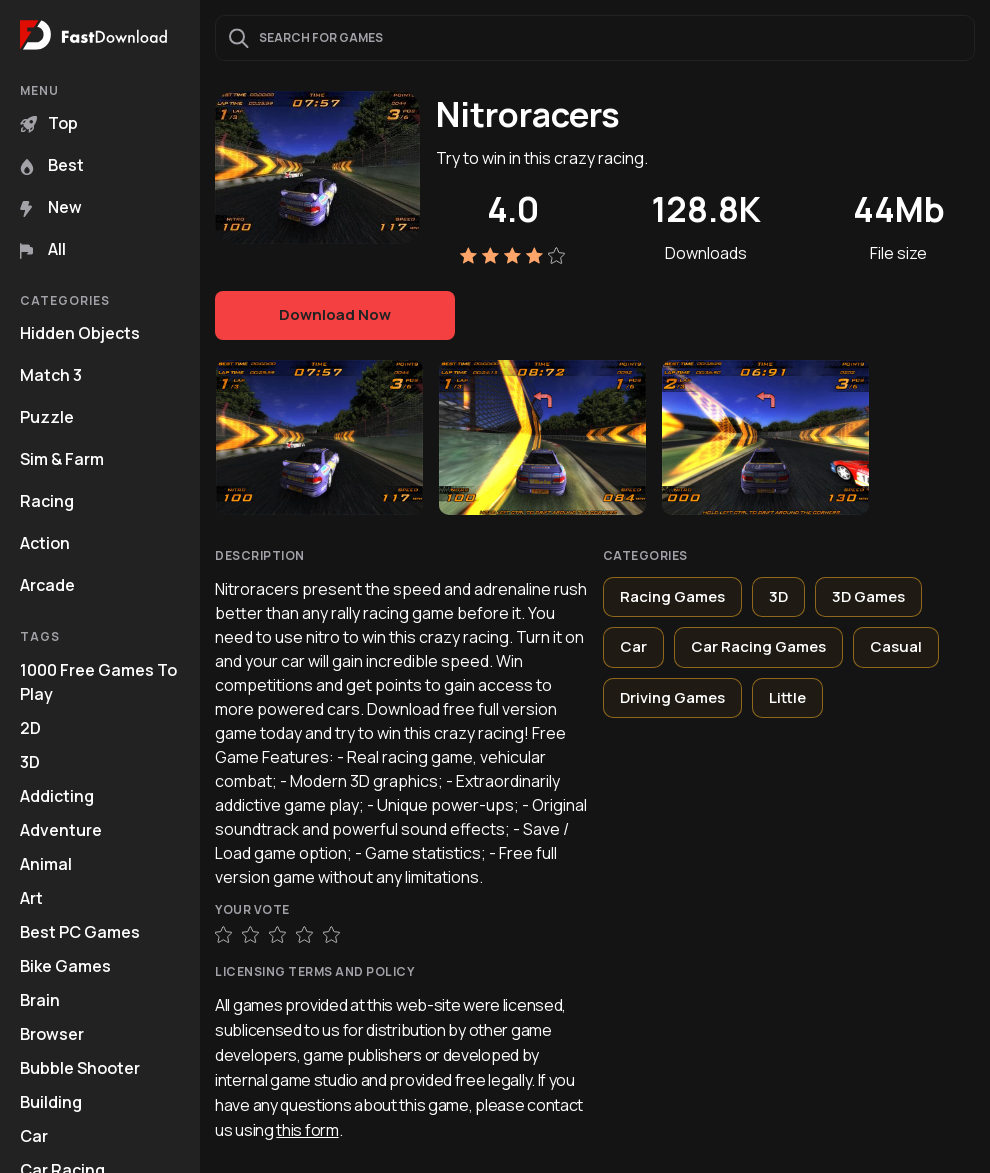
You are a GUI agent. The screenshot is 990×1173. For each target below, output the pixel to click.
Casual (896, 646)
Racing (47, 501)
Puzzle (47, 417)
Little (787, 697)
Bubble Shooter (80, 1068)
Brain (40, 1000)
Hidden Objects (80, 333)
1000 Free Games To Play (98, 682)
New (51, 207)
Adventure (61, 830)
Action (45, 543)
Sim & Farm (62, 459)
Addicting (57, 796)
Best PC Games (80, 932)
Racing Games (672, 596)
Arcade (47, 585)
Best (52, 165)
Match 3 (51, 375)
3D (30, 762)
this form (307, 1130)
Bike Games (65, 966)
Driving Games (672, 697)
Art (31, 898)
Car (34, 1136)
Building (51, 1102)
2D (30, 728)
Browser (52, 1034)
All (43, 249)
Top (49, 123)
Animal (46, 864)
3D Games (868, 596)
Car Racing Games (758, 646)
